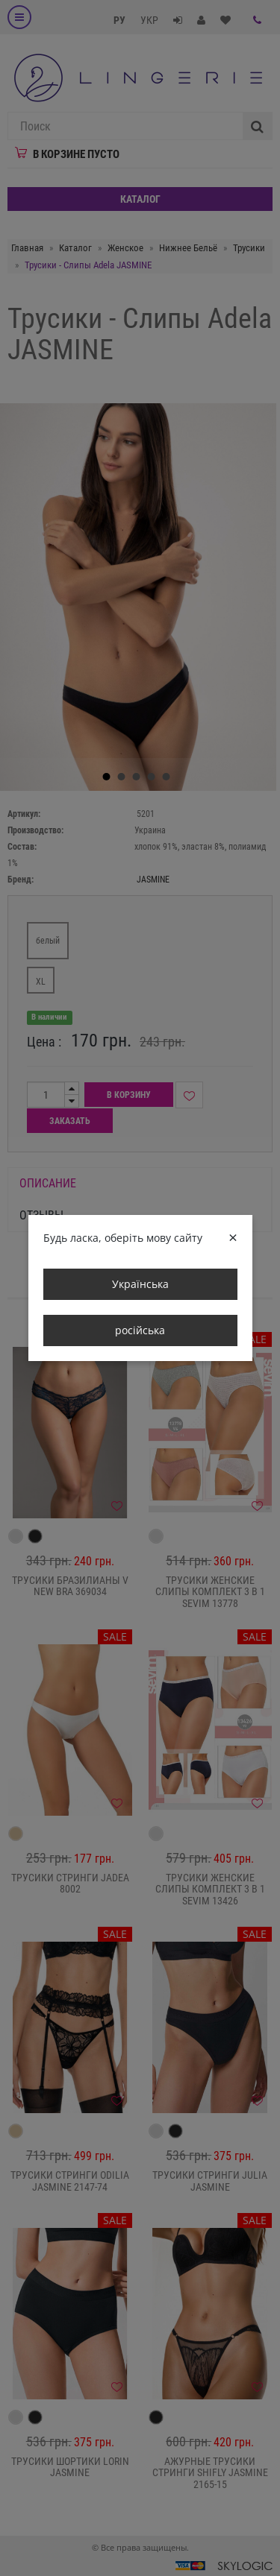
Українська (140, 1284)
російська (140, 1330)
